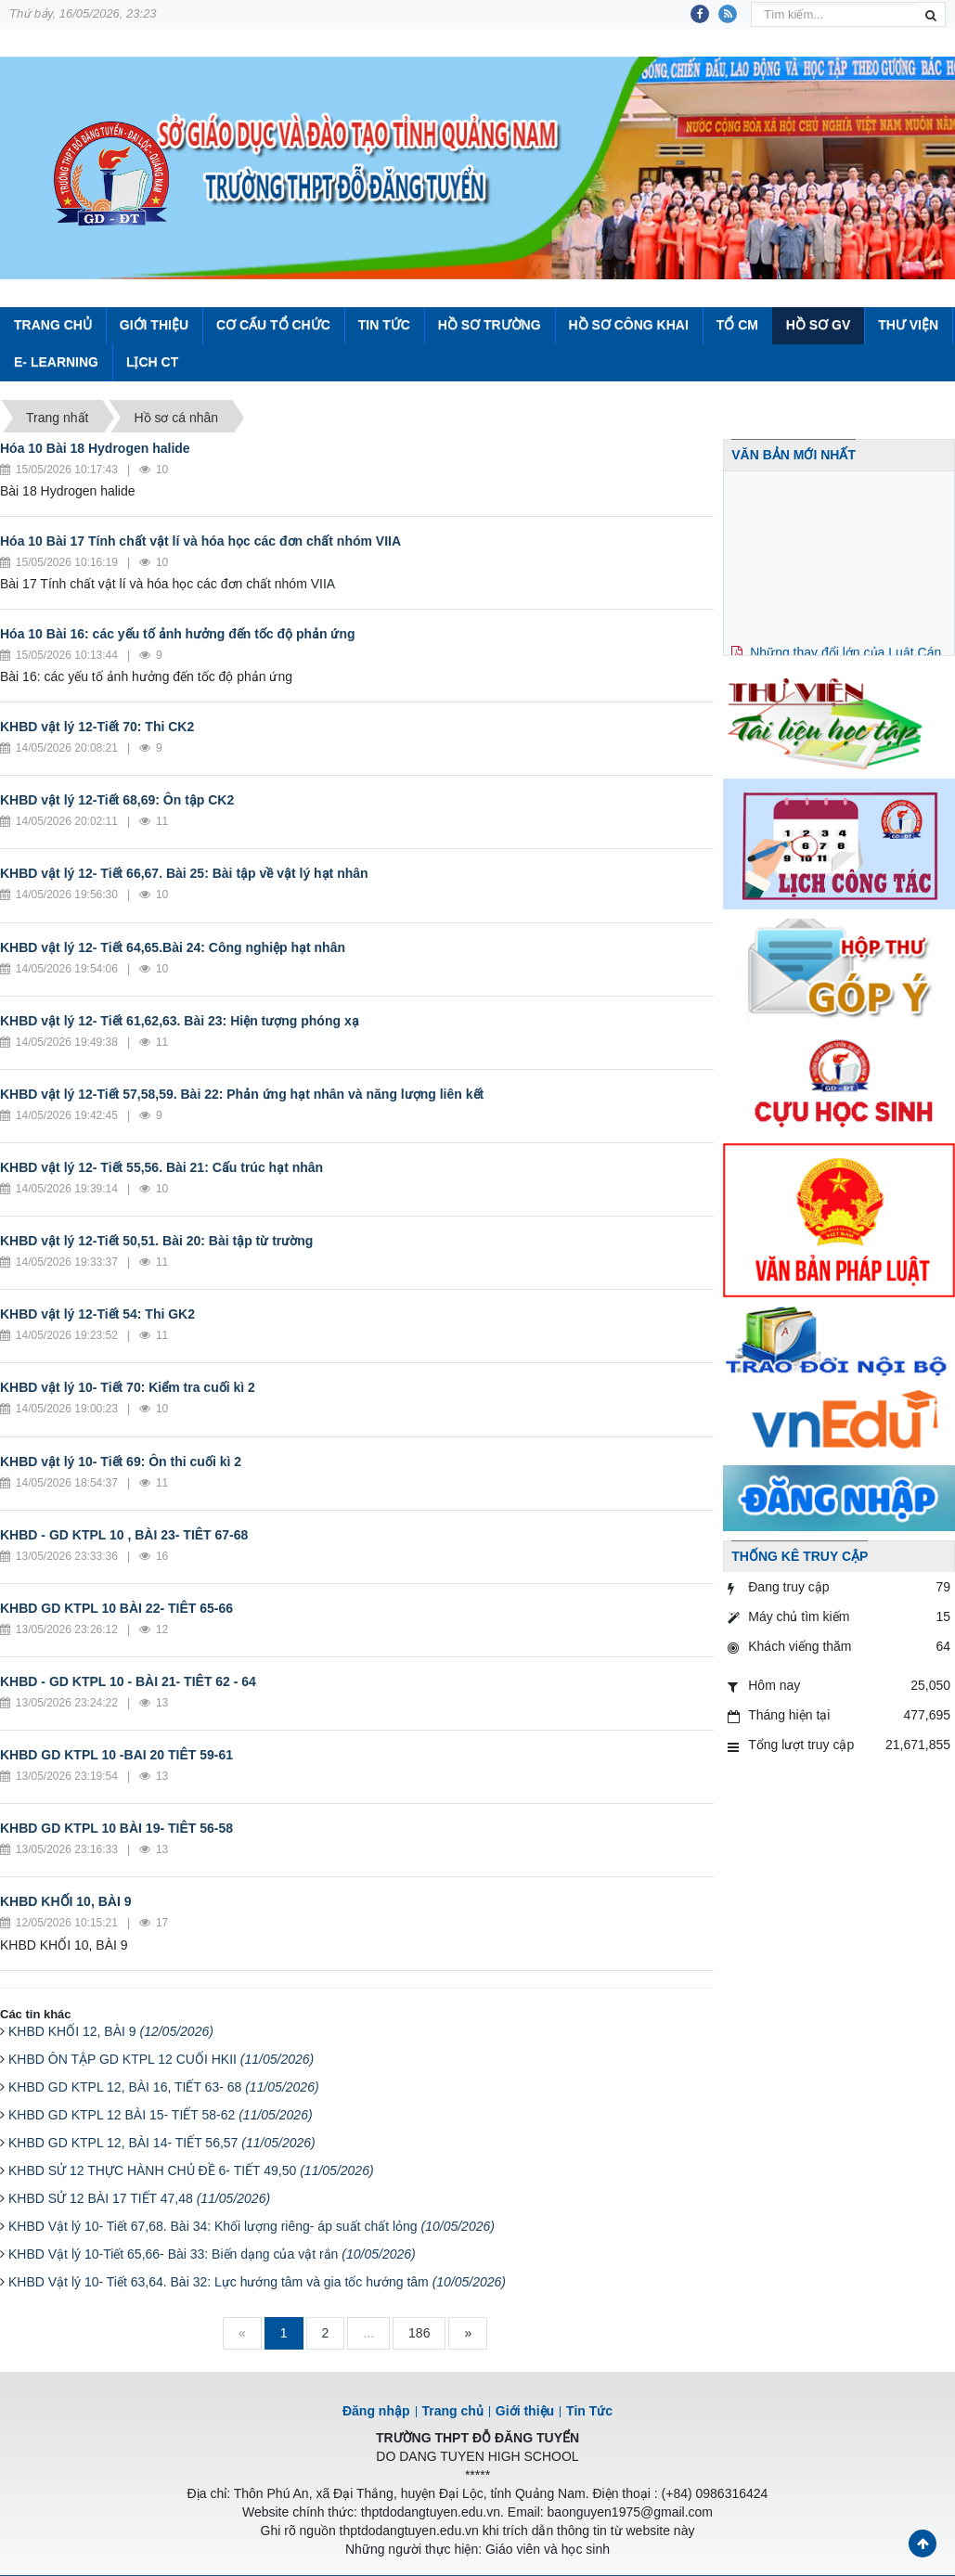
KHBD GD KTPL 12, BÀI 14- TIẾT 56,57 (162, 2142)
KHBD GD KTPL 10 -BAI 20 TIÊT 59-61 (116, 1754)
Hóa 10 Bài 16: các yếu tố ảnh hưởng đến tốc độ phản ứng (177, 633)
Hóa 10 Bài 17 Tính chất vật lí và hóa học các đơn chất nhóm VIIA (200, 541)
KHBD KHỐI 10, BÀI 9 (65, 1901)
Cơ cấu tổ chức (273, 324)
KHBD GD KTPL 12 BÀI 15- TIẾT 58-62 (160, 2114)
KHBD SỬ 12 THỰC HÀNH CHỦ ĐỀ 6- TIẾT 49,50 (191, 2170)
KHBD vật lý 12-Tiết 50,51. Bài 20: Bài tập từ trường (156, 1240)
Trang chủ (453, 2410)
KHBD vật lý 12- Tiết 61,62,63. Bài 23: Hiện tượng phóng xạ (179, 1020)
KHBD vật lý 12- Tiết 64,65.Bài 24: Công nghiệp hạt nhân (172, 947)
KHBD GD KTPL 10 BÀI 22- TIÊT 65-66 (116, 1608)
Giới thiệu (154, 324)
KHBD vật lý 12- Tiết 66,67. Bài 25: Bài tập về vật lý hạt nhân (184, 873)
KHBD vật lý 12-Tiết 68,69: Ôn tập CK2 (117, 799)
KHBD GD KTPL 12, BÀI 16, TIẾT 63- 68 (163, 2087)
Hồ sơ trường (489, 324)
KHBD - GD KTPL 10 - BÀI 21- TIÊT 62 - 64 (128, 1681)
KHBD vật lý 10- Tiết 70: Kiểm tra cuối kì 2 (127, 1387)
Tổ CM (737, 324)
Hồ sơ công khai (628, 324)
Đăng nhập (376, 2410)
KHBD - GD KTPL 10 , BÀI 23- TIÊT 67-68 (124, 1534)
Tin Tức (384, 324)
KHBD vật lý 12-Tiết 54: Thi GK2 (97, 1314)
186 (419, 2332)
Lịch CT (152, 361)
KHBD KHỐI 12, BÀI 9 (110, 2031)
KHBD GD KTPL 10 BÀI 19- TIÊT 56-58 (116, 1828)
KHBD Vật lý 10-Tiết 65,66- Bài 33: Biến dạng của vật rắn (212, 2254)
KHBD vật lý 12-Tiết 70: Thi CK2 (97, 726)
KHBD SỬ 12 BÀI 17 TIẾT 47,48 (139, 2198)
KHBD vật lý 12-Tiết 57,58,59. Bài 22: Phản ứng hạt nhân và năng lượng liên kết (242, 1094)
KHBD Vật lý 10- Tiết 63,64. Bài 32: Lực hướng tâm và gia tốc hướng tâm (257, 2281)
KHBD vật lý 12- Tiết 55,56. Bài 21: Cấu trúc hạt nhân (161, 1167)
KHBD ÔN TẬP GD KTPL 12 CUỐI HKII (161, 2059)
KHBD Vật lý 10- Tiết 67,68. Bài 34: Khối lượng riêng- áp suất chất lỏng (251, 2226)
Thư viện (908, 324)
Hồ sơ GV (818, 324)
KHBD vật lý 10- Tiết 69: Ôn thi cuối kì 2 (120, 1461)
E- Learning (56, 361)
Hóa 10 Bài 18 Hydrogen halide (95, 448)
